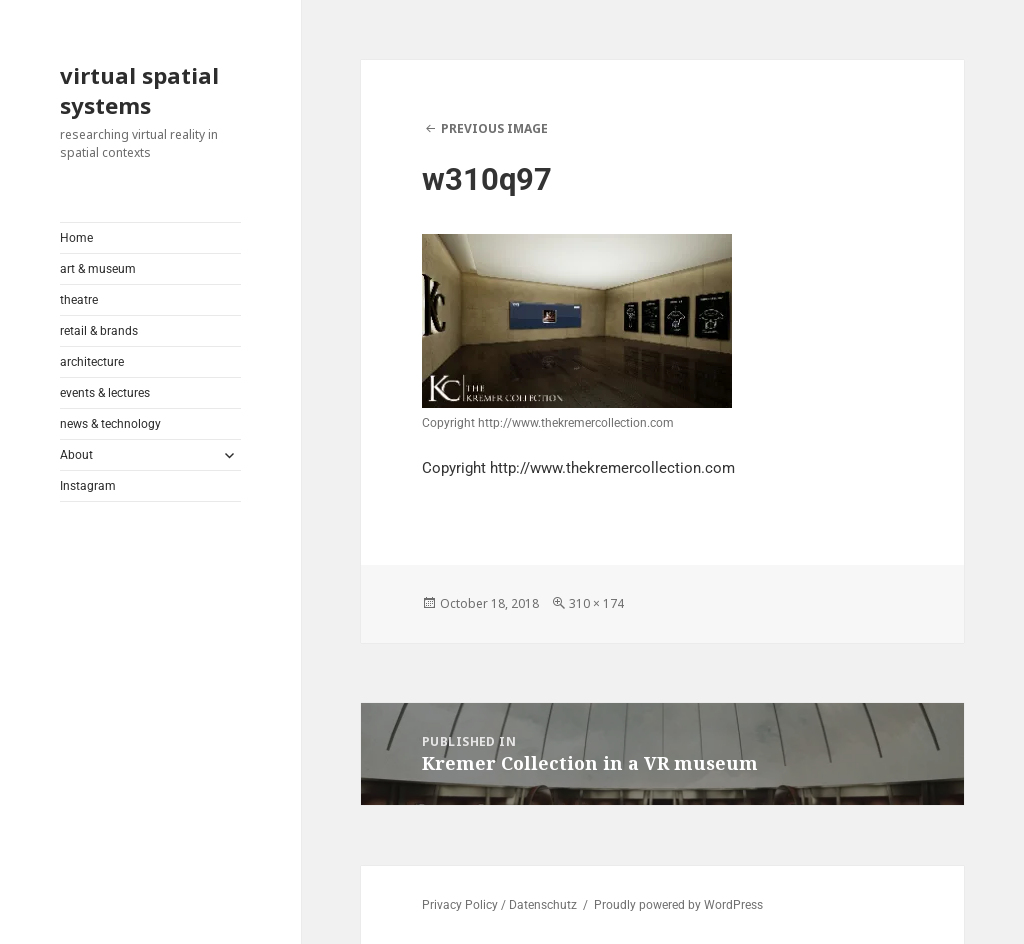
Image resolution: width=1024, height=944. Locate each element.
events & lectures (105, 393)
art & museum (98, 269)
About (76, 455)
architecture (92, 362)
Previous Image (494, 128)
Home (76, 238)
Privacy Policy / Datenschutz (499, 905)
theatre (79, 300)
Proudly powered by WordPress (678, 905)
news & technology (110, 424)
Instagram (88, 486)
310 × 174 (596, 603)
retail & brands (99, 331)
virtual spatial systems (139, 90)
